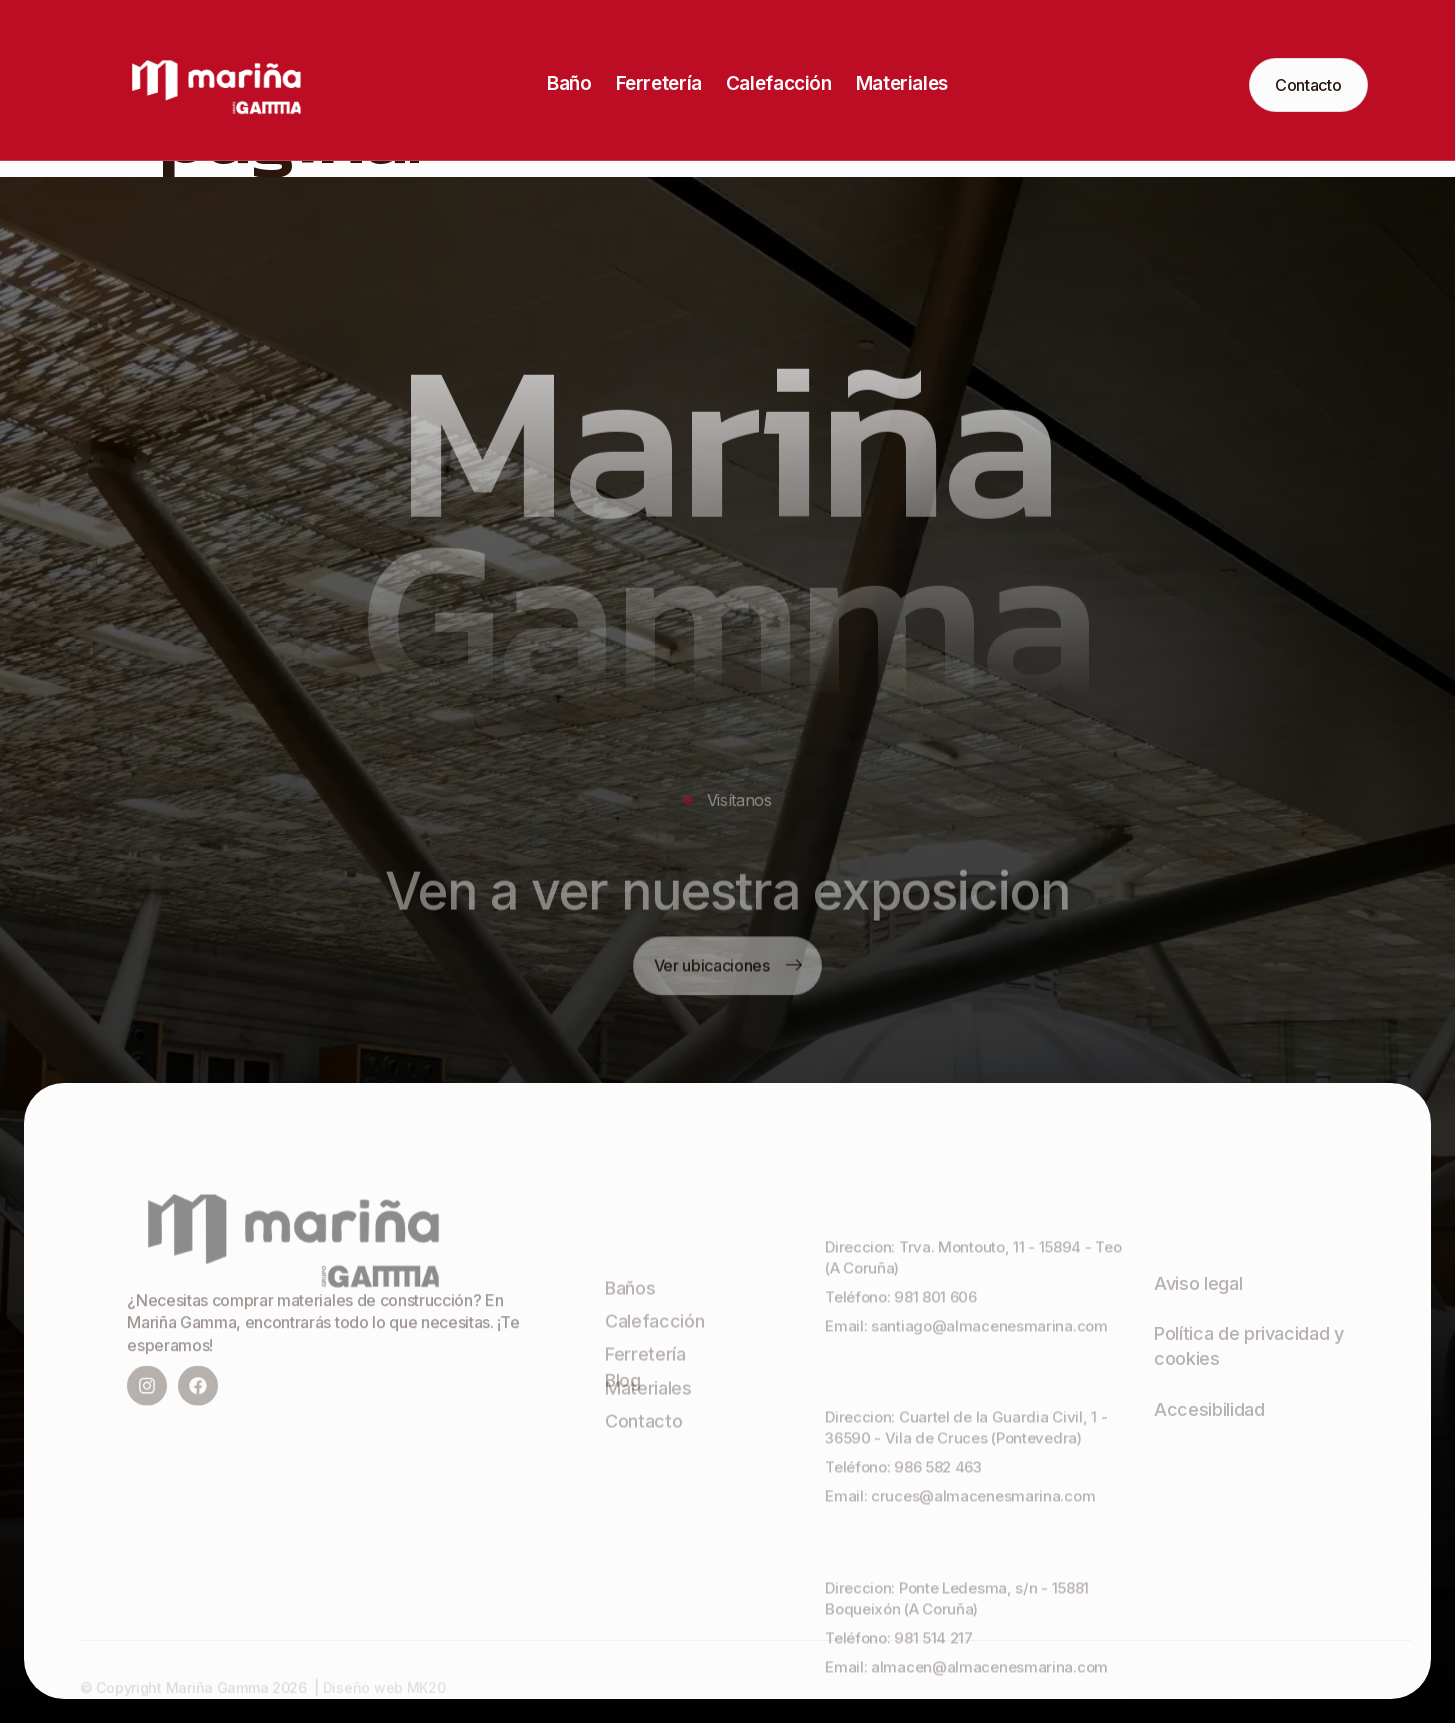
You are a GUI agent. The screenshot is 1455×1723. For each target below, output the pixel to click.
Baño (569, 83)
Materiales (902, 83)
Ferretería (659, 83)
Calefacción (779, 83)
